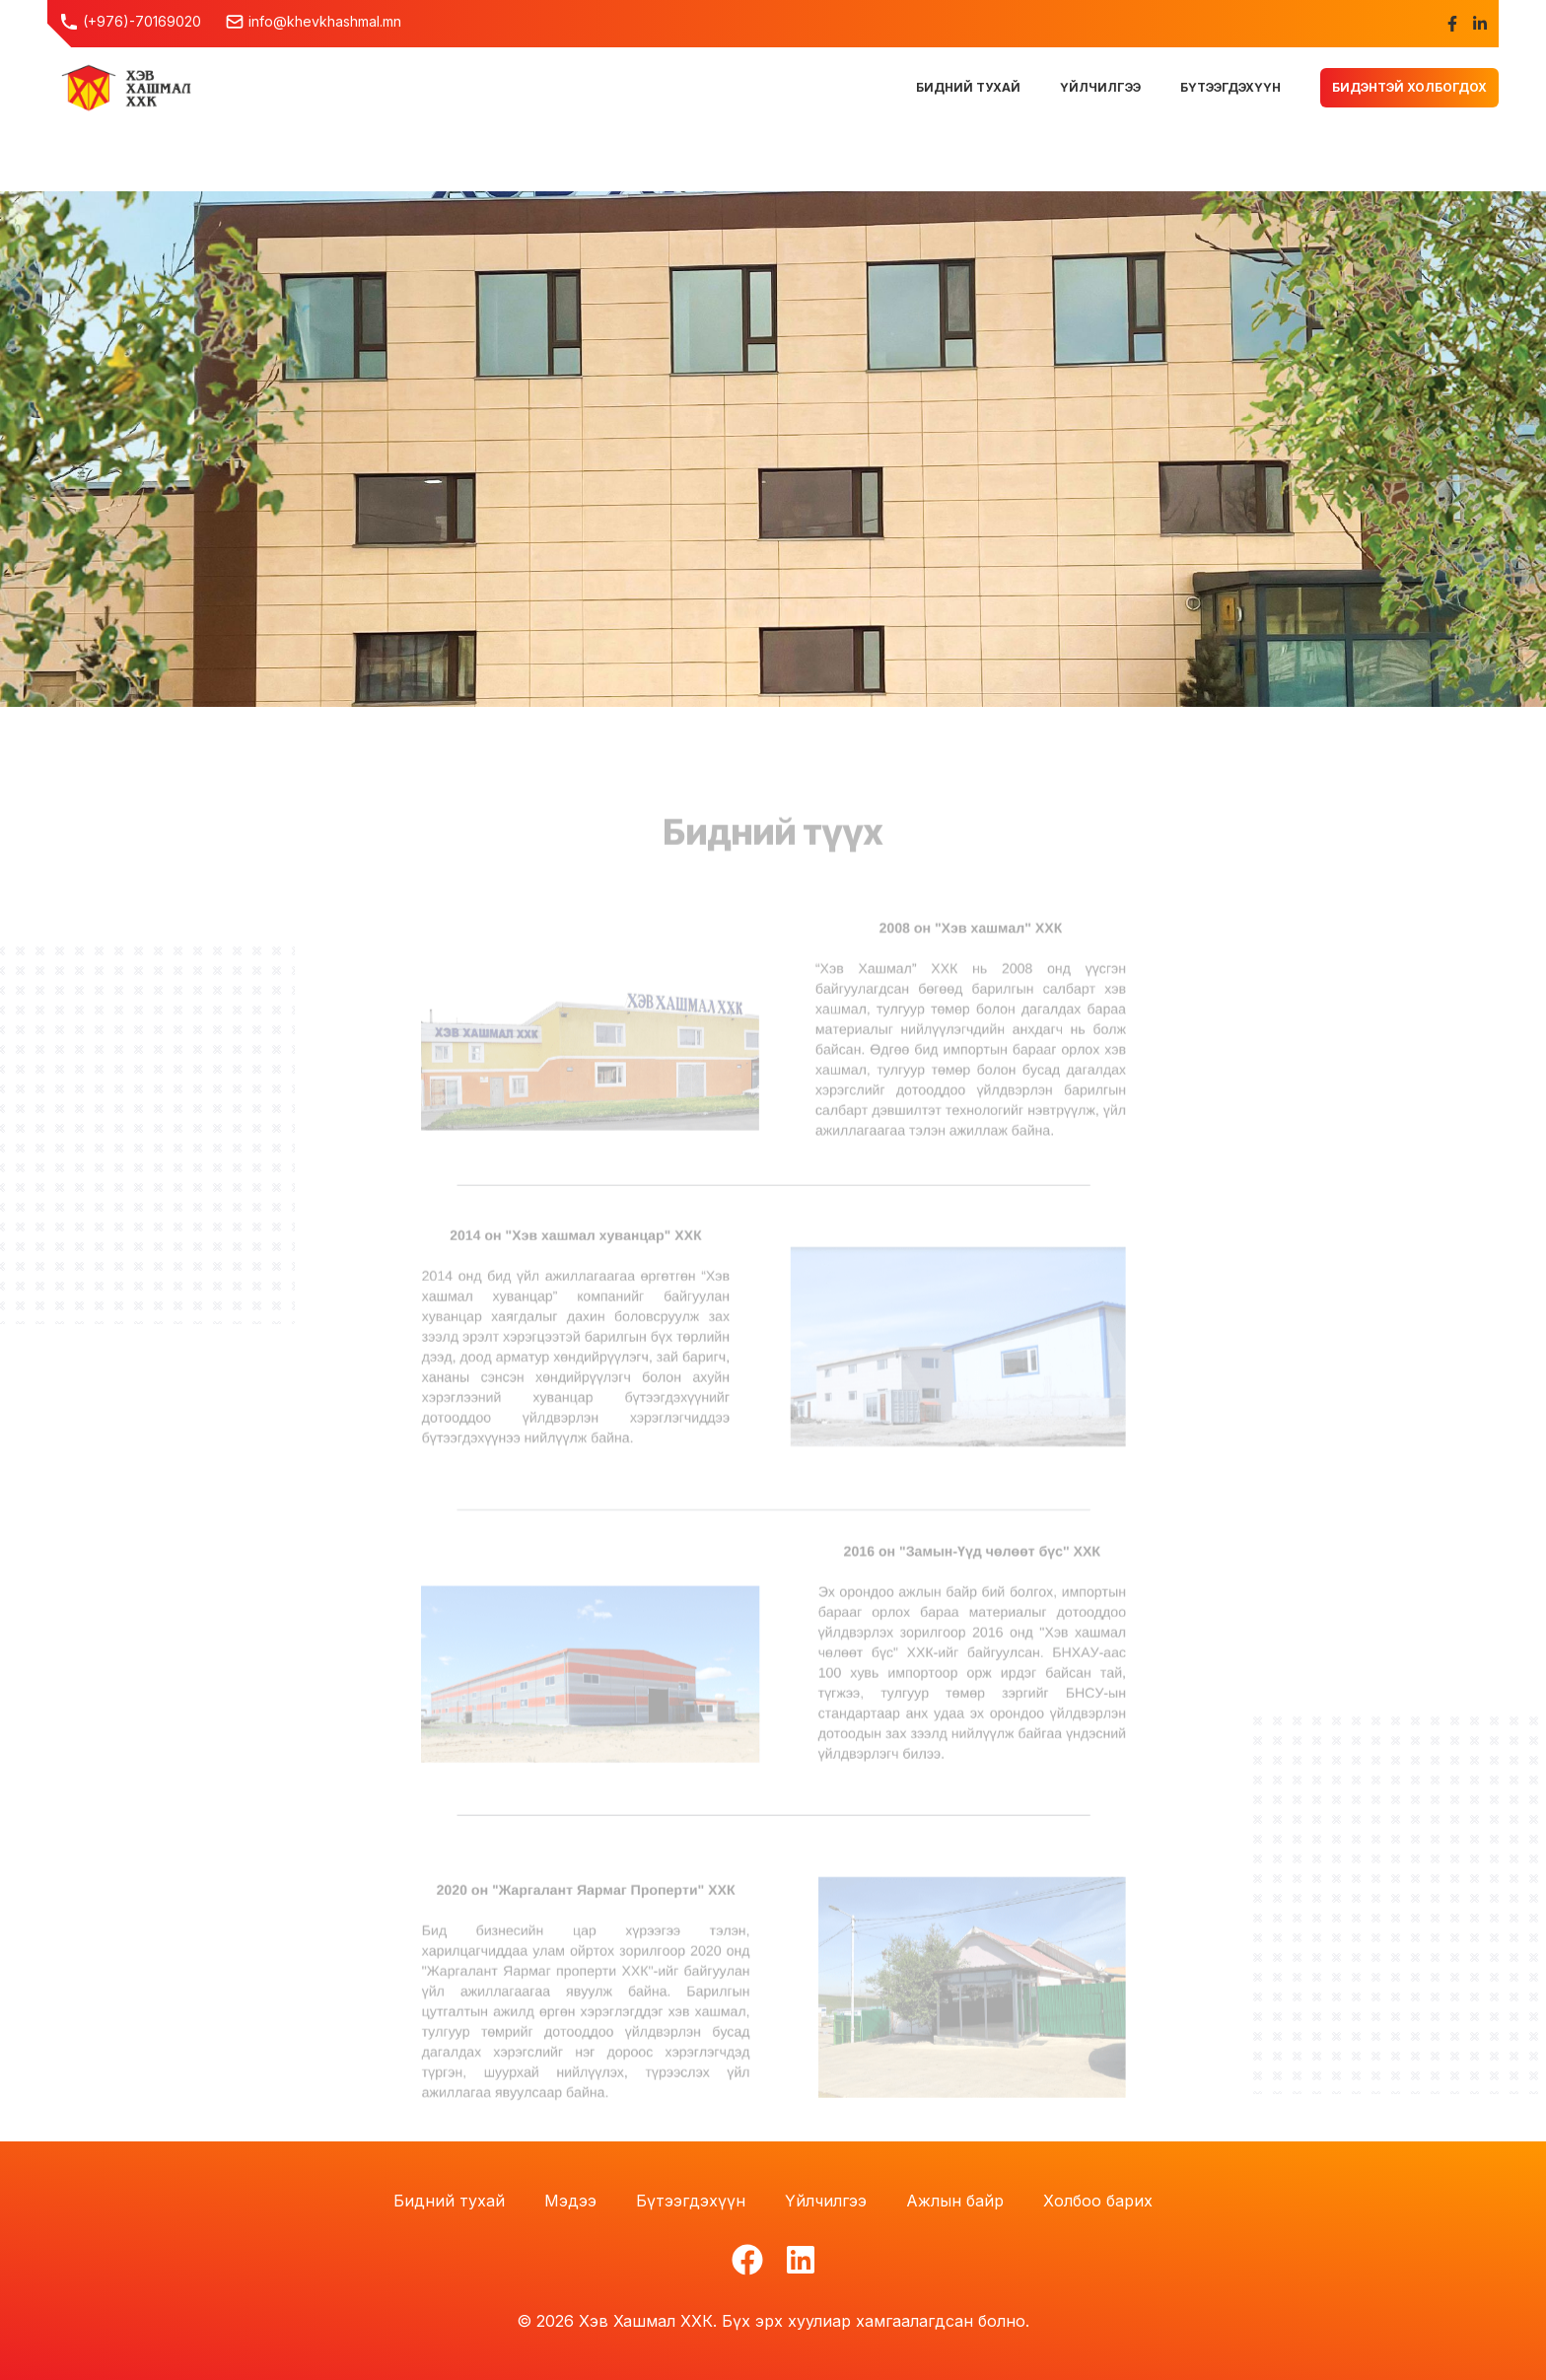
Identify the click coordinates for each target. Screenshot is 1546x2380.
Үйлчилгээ (826, 2200)
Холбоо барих (1098, 2200)
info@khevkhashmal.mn (313, 22)
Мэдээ (570, 2200)
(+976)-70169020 (130, 22)
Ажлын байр (955, 2200)
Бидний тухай (449, 2200)
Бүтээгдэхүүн (690, 2200)
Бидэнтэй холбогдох (1409, 87)
